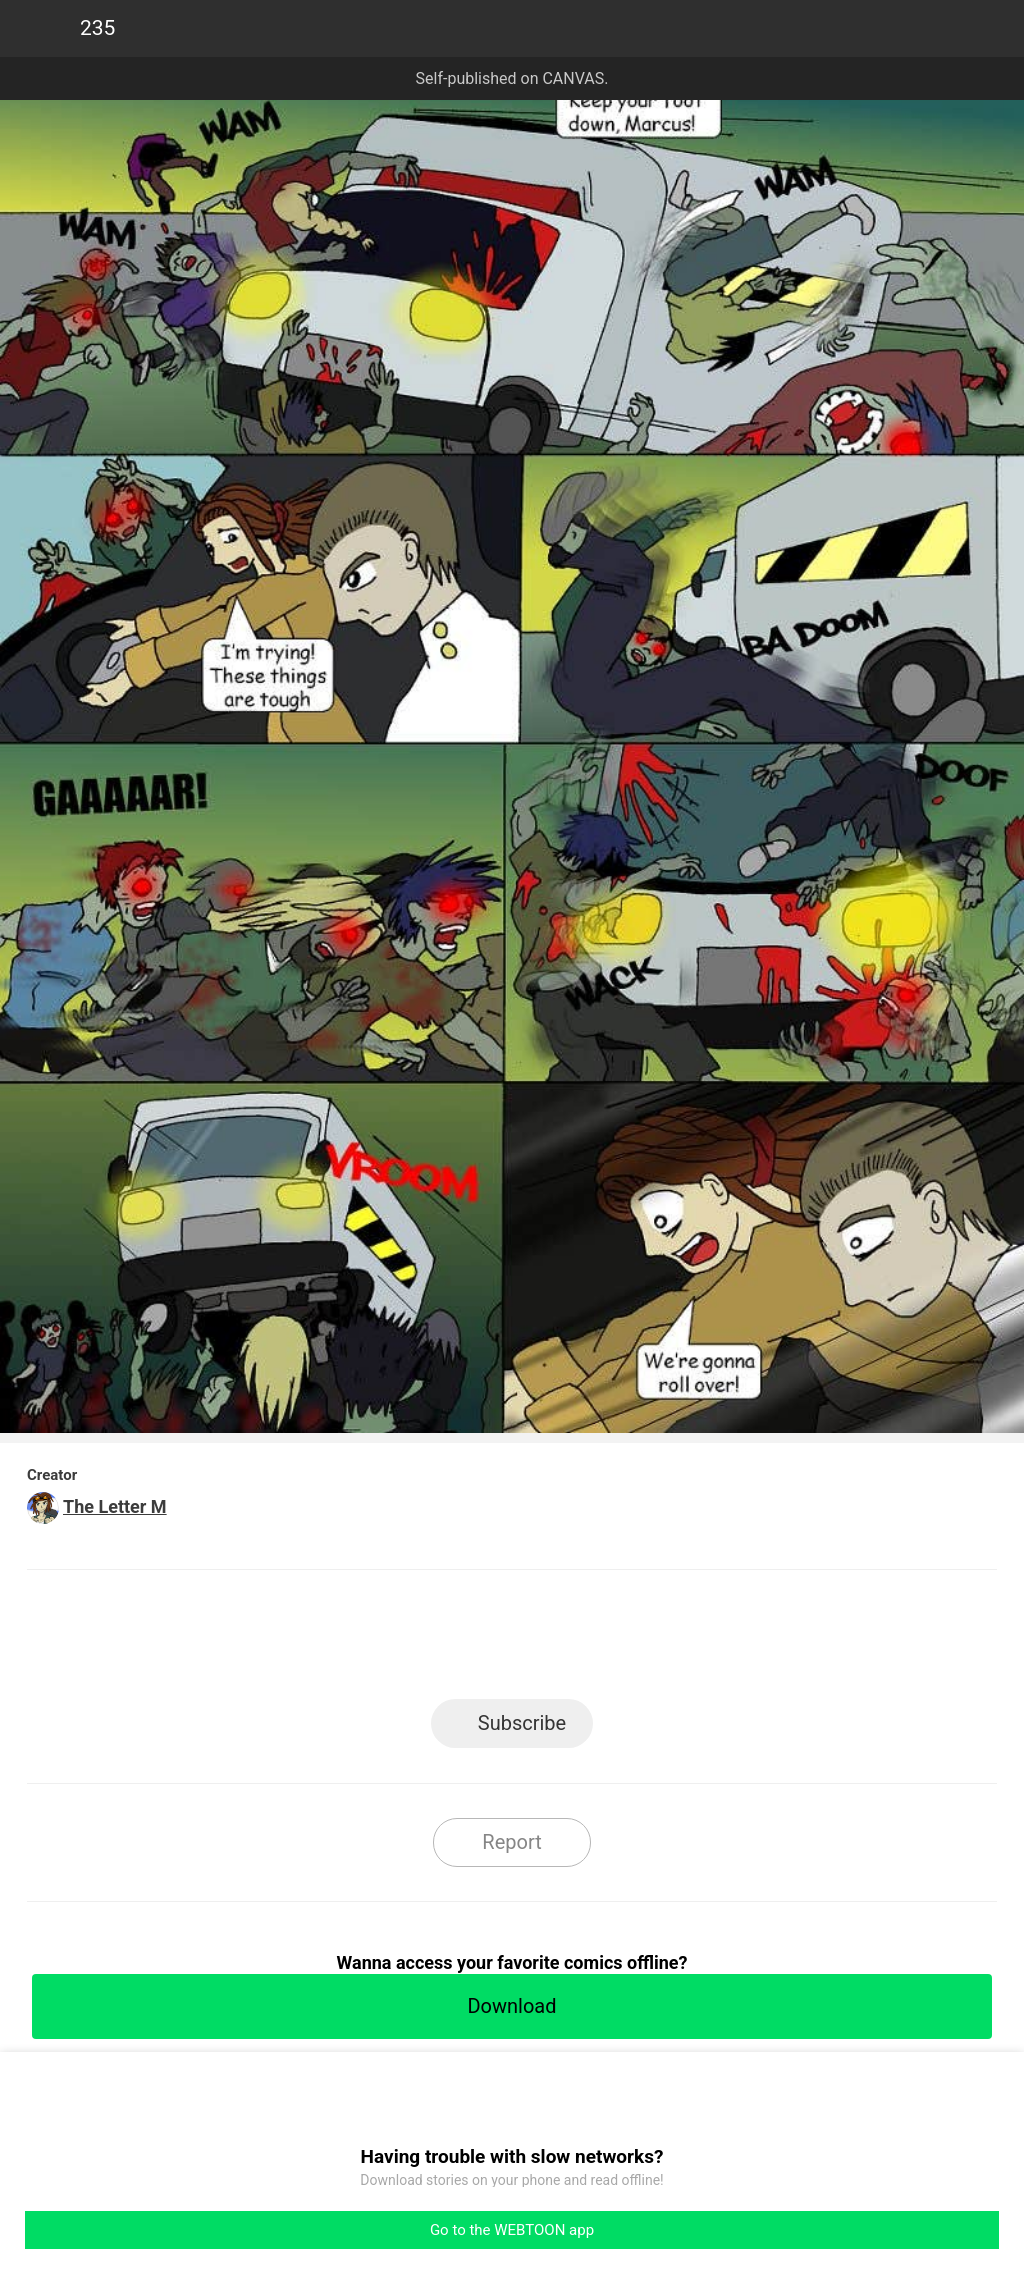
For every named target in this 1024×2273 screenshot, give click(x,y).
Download (511, 2006)
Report (511, 1842)
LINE (332, 1640)
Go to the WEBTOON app (512, 2230)
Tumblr (602, 1640)
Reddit (692, 1640)
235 (97, 28)
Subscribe (522, 1723)
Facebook (422, 1640)
